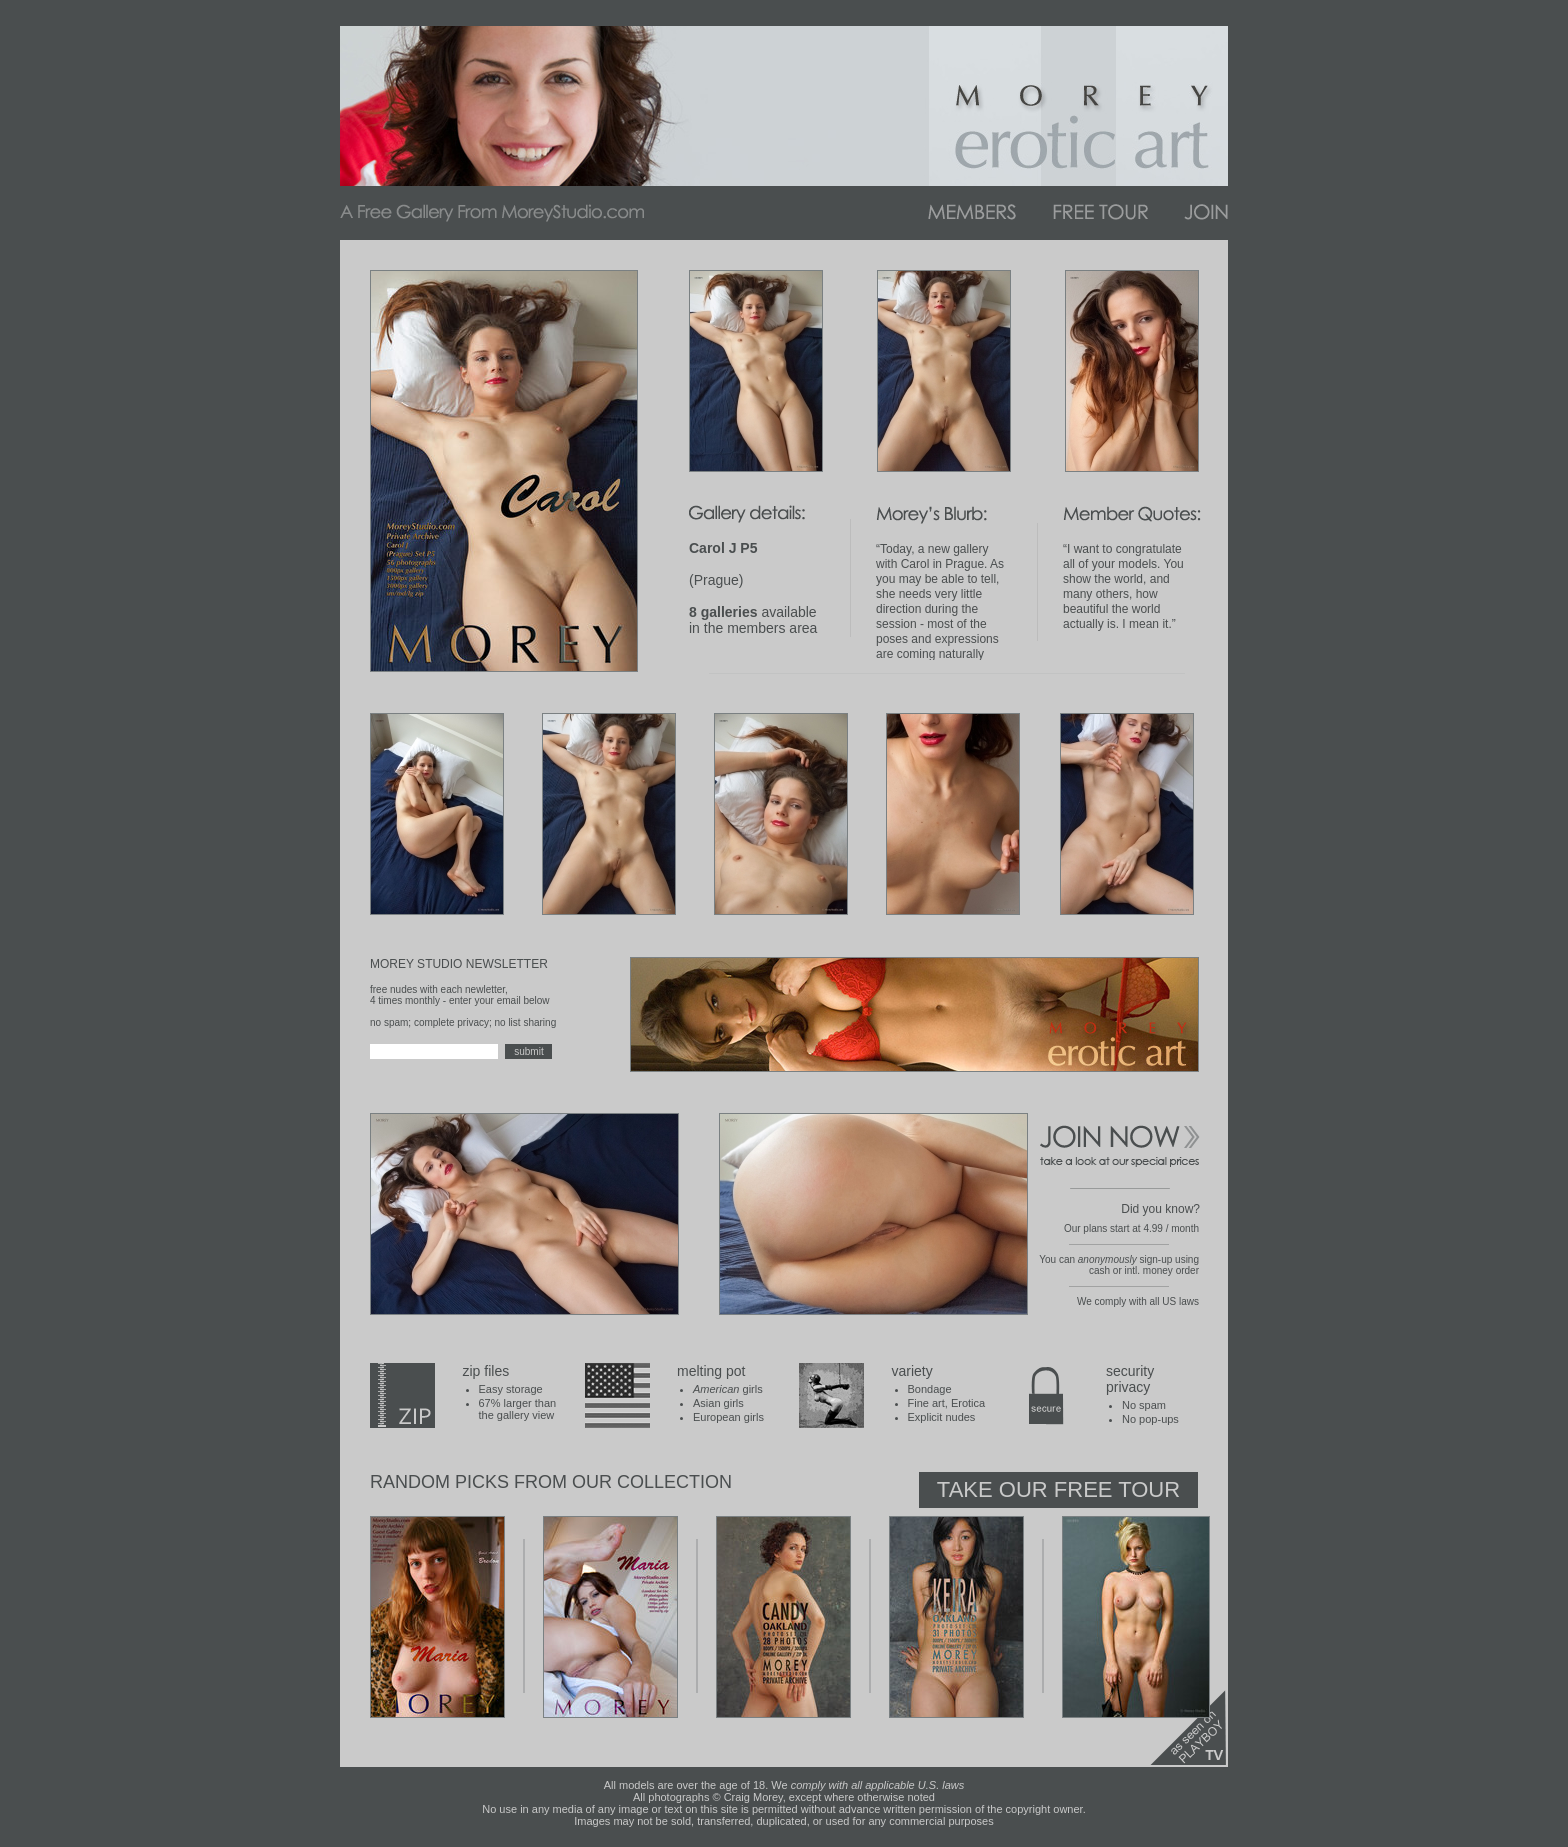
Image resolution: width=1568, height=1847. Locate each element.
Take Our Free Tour (1058, 1489)
